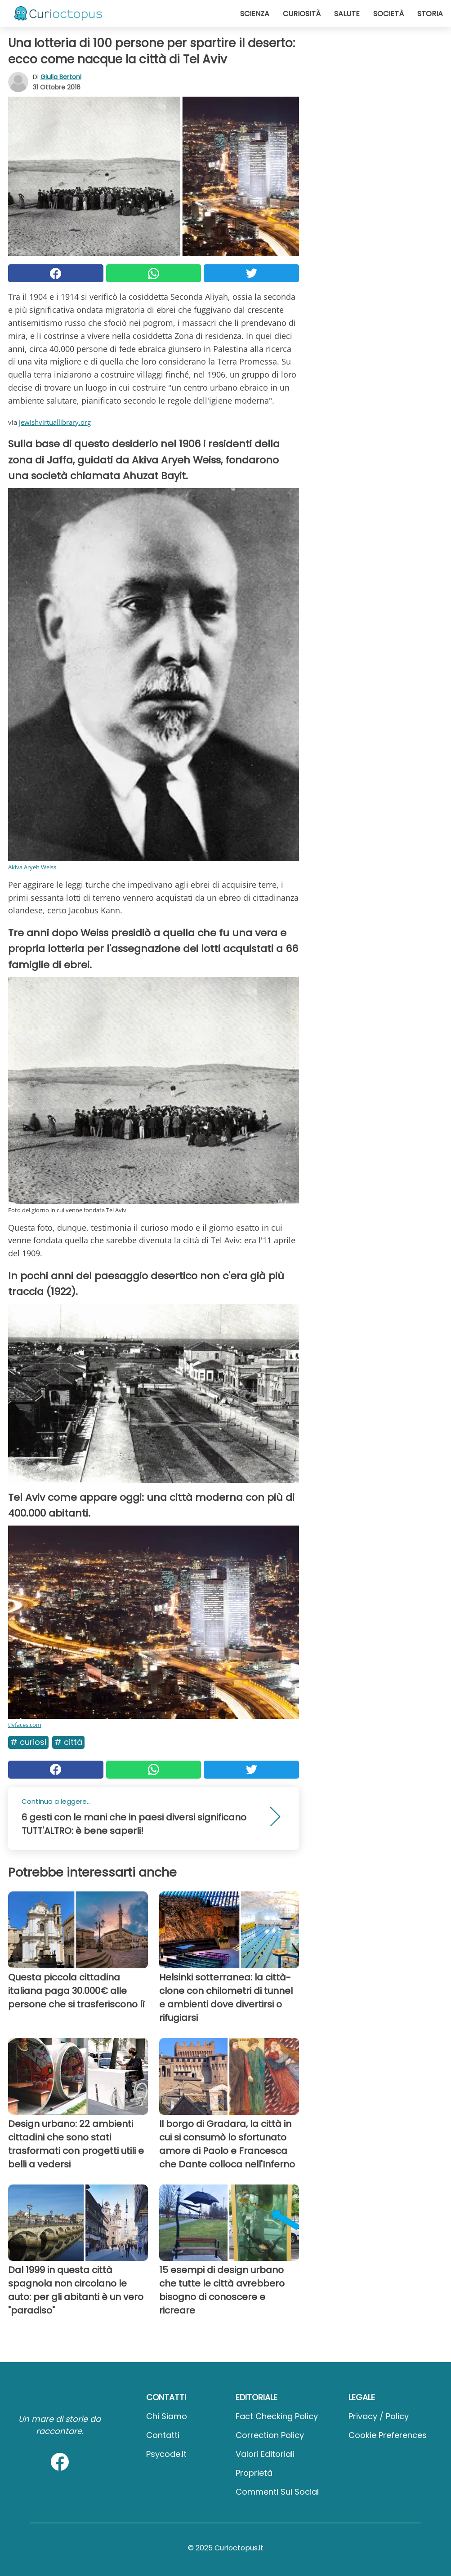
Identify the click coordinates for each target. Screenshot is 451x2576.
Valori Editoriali (265, 2454)
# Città (68, 1742)
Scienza (254, 14)
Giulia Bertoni (60, 76)
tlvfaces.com (24, 1725)
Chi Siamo (166, 2416)
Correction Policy (270, 2435)
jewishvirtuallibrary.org (55, 422)
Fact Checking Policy (277, 2416)
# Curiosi (28, 1742)
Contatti (162, 2435)
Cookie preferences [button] (387, 2435)
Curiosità (302, 14)
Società (388, 14)
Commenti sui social (277, 2491)
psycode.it (166, 2454)
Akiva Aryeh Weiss (32, 867)
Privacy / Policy (378, 2416)
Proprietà (254, 2472)
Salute (347, 14)
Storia (430, 14)
